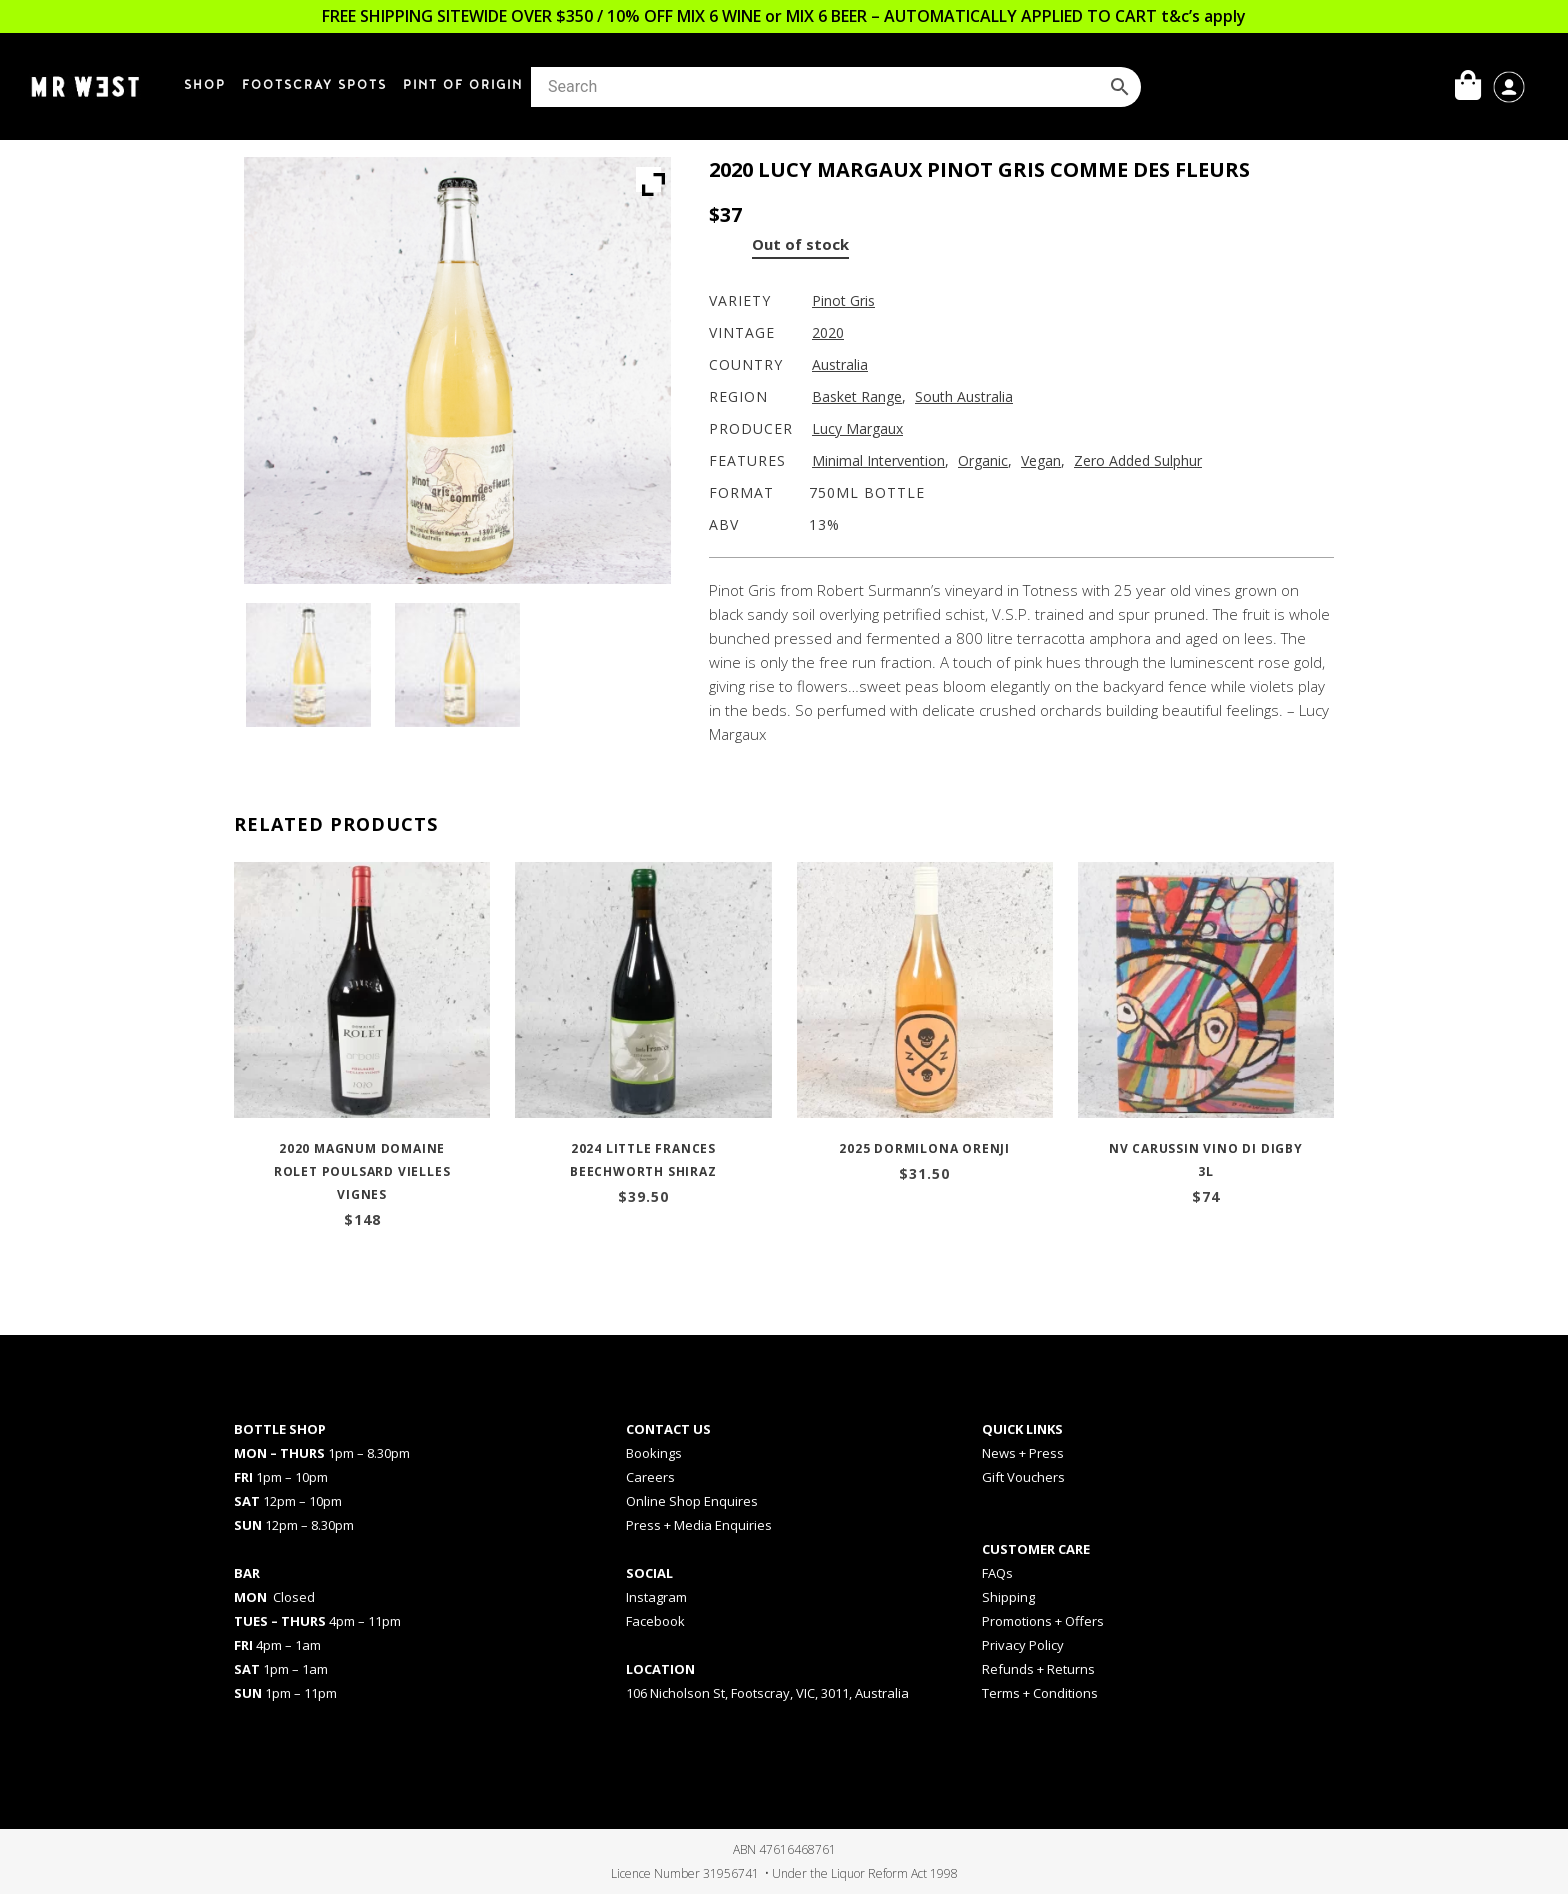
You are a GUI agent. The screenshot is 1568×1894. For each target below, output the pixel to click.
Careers (650, 1477)
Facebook (655, 1621)
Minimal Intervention (878, 460)
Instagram (656, 1597)
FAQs (997, 1573)
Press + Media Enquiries (699, 1525)
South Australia (964, 396)
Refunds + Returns (1038, 1669)
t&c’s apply (1203, 16)
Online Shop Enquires (692, 1501)
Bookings (654, 1453)
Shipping (1008, 1597)
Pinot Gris (843, 300)
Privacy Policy (1023, 1645)
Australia (840, 364)
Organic (983, 460)
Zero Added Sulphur (1138, 460)
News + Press (1023, 1453)
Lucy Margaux (857, 428)
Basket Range (857, 396)
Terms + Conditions (1040, 1693)
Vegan (1041, 460)
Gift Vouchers (1023, 1477)
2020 (828, 332)
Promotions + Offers (1043, 1621)
